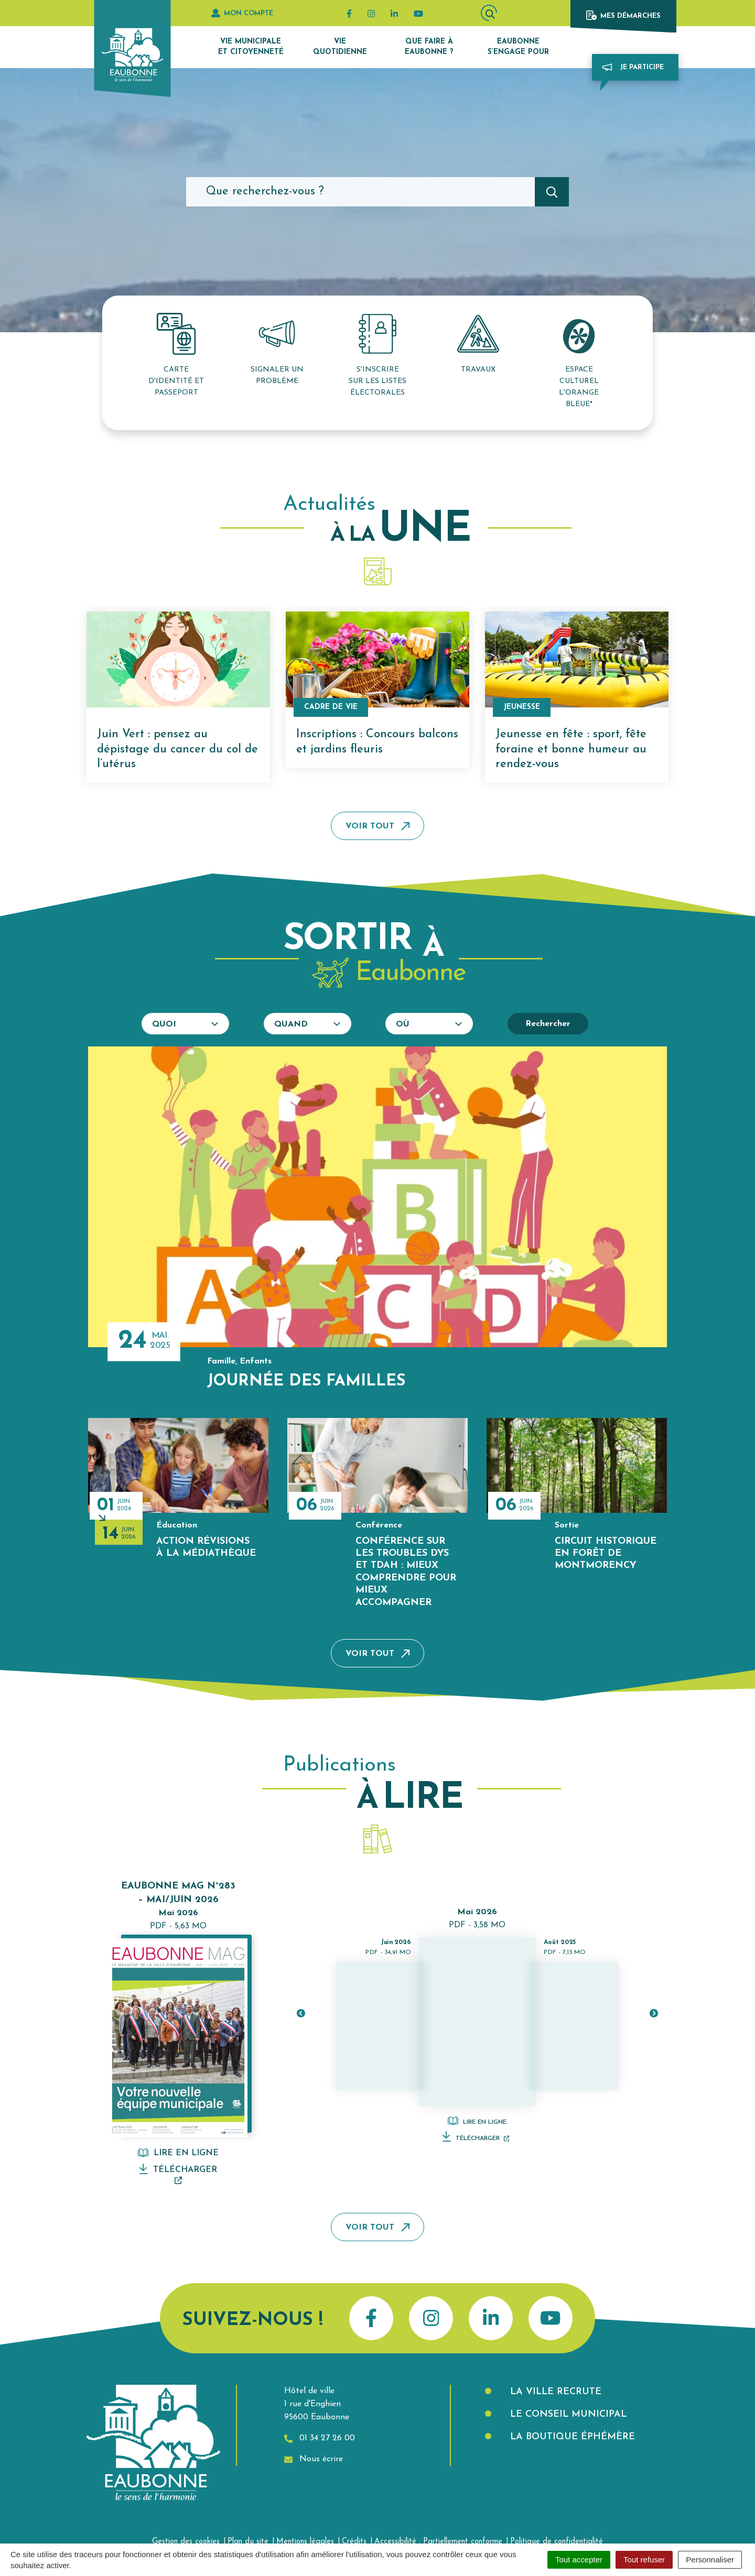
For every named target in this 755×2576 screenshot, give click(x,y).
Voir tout (377, 826)
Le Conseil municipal (567, 2414)
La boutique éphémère (571, 2437)
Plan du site (248, 2542)
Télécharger (178, 2174)
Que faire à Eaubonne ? (429, 47)
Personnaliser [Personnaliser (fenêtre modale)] (710, 2559)
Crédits (354, 2542)
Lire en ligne (178, 2152)
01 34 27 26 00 (319, 2438)
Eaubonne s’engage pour (518, 47)
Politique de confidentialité (556, 2542)
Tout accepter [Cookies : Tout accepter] (578, 2559)
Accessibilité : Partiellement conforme (438, 2542)
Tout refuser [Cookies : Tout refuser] (644, 2559)
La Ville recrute (554, 2392)
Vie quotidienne (340, 47)
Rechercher (547, 1024)
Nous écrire (313, 2459)
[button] (301, 2013)
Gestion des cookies (186, 2542)
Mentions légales (305, 2542)
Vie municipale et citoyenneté (251, 47)
